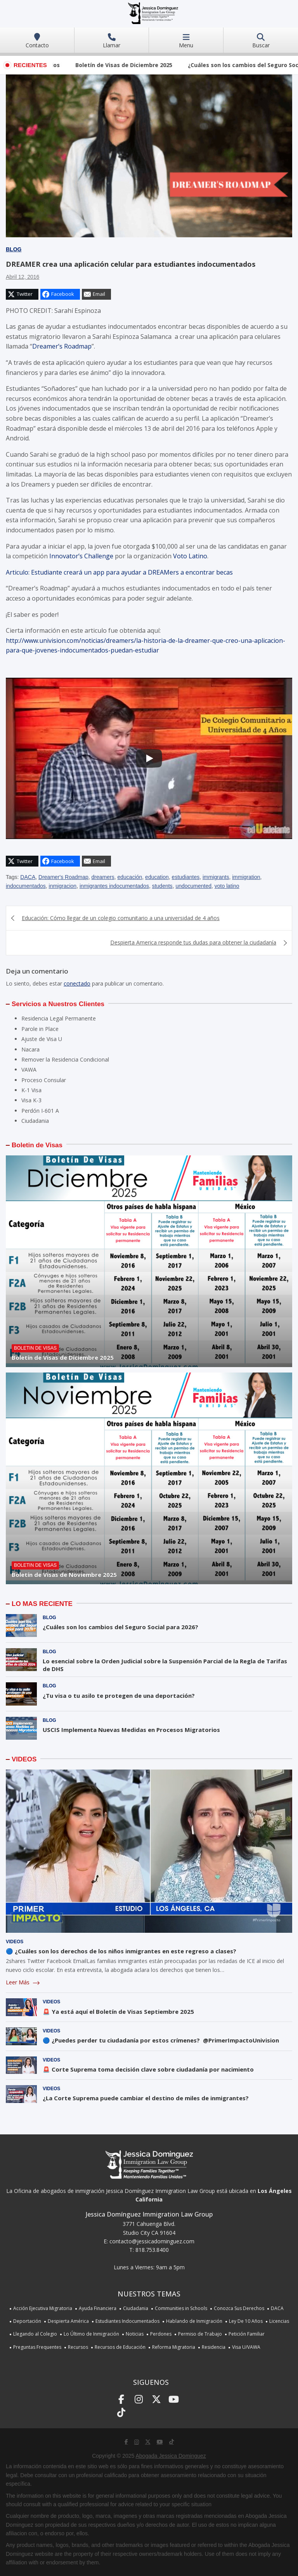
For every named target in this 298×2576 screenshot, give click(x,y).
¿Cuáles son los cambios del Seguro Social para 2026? (120, 1627)
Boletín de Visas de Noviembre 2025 (64, 1574)
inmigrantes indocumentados (114, 886)
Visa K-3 (31, 1100)
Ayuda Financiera (97, 2308)
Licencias (279, 2321)
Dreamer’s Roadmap (62, 346)
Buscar (260, 41)
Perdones (161, 2334)
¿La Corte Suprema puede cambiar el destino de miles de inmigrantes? (146, 2098)
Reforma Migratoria (173, 2347)
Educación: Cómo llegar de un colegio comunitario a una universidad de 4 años (121, 918)
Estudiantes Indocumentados (127, 2321)
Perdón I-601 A (40, 1110)
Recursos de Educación (120, 2347)
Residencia (213, 2347)
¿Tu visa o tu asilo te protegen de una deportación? (119, 1695)
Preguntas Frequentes (37, 2347)
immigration (246, 877)
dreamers (103, 877)
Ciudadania (35, 1120)
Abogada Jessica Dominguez (170, 2456)
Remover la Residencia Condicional (65, 1059)
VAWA (28, 1069)
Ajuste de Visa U (41, 1039)
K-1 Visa (31, 1090)
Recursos (78, 2347)
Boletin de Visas (37, 1145)
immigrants (216, 877)
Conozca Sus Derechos (239, 2308)
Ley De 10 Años (246, 2321)
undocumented (193, 886)
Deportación (27, 2321)
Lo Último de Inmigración (91, 2334)
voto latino (227, 886)
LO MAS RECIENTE (42, 1603)
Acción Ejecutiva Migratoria (42, 2308)
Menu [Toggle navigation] (186, 41)
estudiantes (186, 877)
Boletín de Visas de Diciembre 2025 (138, 65)
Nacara (30, 1049)
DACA (27, 877)
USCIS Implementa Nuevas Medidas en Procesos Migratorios (131, 1729)
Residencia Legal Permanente (58, 1018)
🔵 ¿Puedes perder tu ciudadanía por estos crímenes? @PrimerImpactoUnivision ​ (162, 2040)
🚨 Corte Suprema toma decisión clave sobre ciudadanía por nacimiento (148, 2069)
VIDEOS (24, 1759)
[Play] (149, 758)
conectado (77, 983)
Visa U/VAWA (246, 2347)
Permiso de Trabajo (200, 2334)
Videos (14, 1941)
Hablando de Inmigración (194, 2321)
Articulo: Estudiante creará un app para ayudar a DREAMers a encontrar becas (120, 572)
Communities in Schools (181, 2308)
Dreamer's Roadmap (63, 877)
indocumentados (26, 886)
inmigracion (63, 886)
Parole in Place (40, 1028)
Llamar (111, 41)
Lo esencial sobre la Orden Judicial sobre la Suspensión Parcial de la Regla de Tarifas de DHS (165, 1665)
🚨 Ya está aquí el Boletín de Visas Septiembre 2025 (118, 2011)
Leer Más (23, 1982)
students (162, 886)
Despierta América (68, 2321)
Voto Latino (190, 556)
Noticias (135, 2334)
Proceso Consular (43, 1080)
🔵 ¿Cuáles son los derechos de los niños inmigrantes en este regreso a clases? (121, 1951)
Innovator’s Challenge (81, 556)
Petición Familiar (247, 2334)
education (157, 877)
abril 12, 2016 (22, 277)
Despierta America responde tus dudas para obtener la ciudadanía (193, 942)
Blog (13, 249)
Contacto (37, 41)
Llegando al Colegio (35, 2334)
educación (129, 877)
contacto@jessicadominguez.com (151, 2241)
